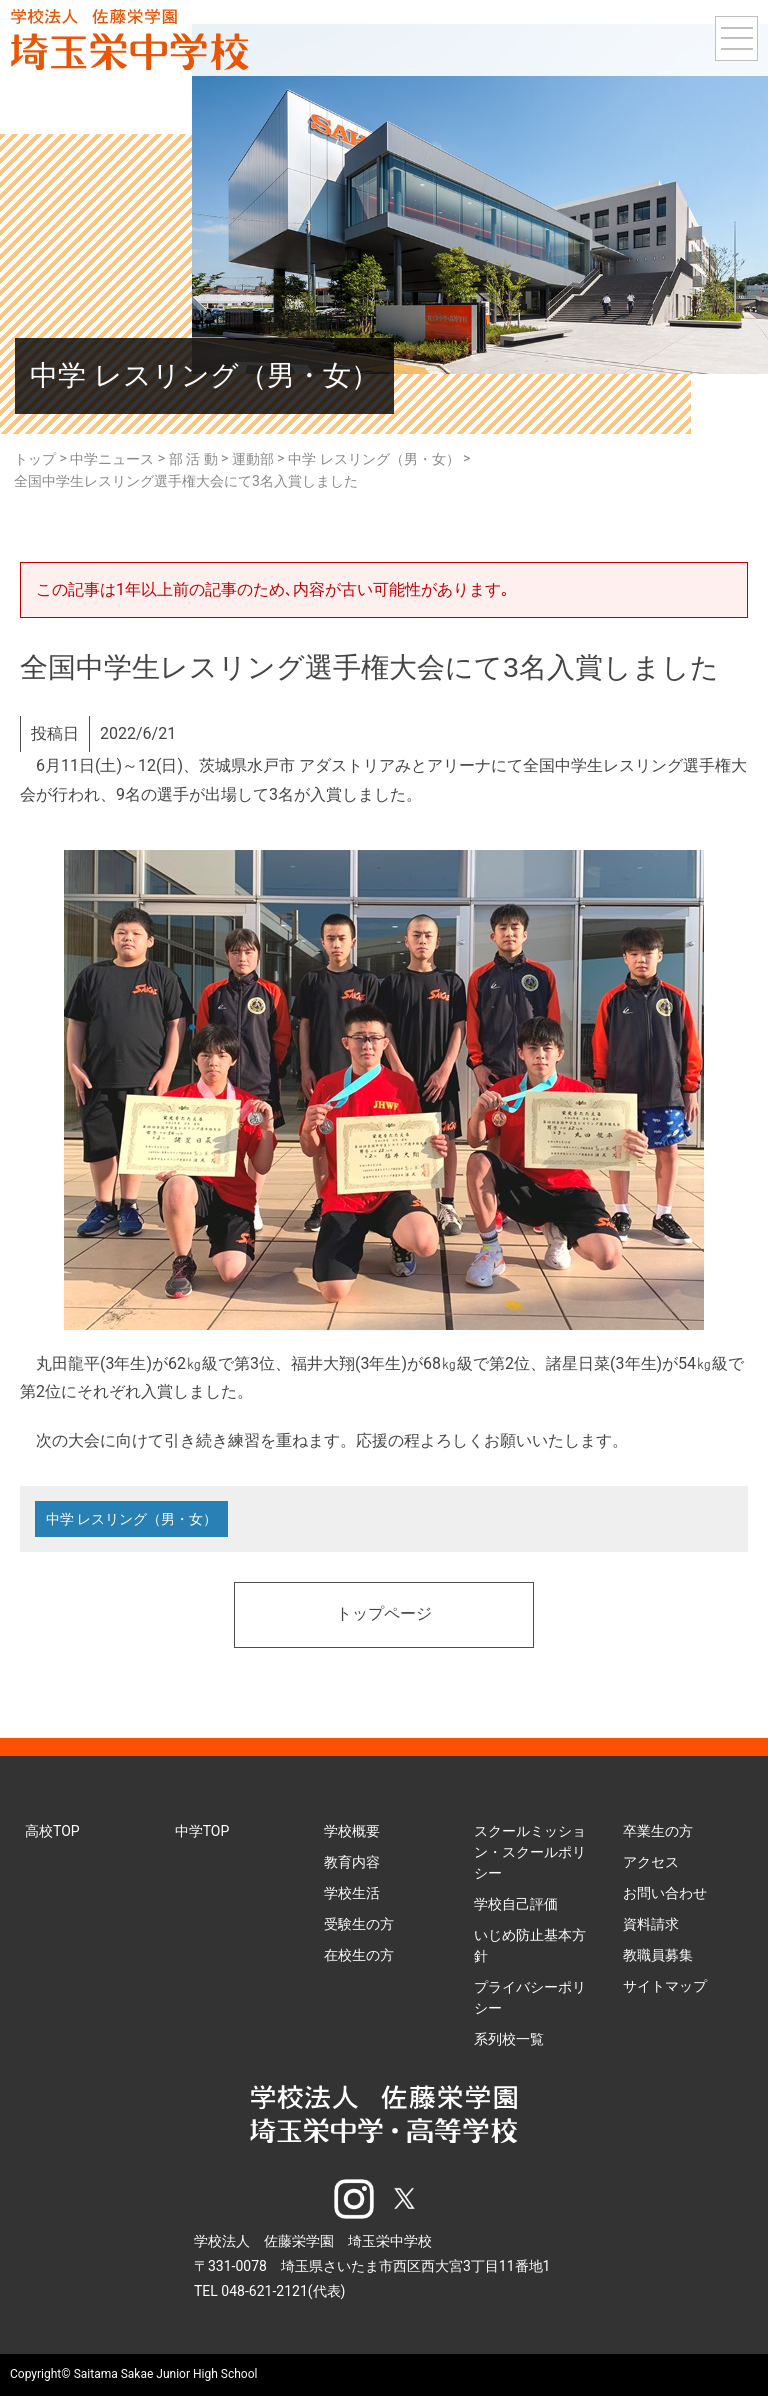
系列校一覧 (509, 2039)
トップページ (384, 1615)
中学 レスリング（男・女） (131, 1519)
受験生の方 (359, 1924)
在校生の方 (359, 1955)
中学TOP (202, 1831)
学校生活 (352, 1893)
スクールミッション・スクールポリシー (530, 1852)
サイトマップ (665, 1986)
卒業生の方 (658, 1831)
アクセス (651, 1862)
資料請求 (651, 1924)
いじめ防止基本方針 (530, 1945)
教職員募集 (658, 1955)
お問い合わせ (665, 1893)
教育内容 (352, 1862)
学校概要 (352, 1831)
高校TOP (52, 1831)
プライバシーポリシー (530, 1997)
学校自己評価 (516, 1904)
